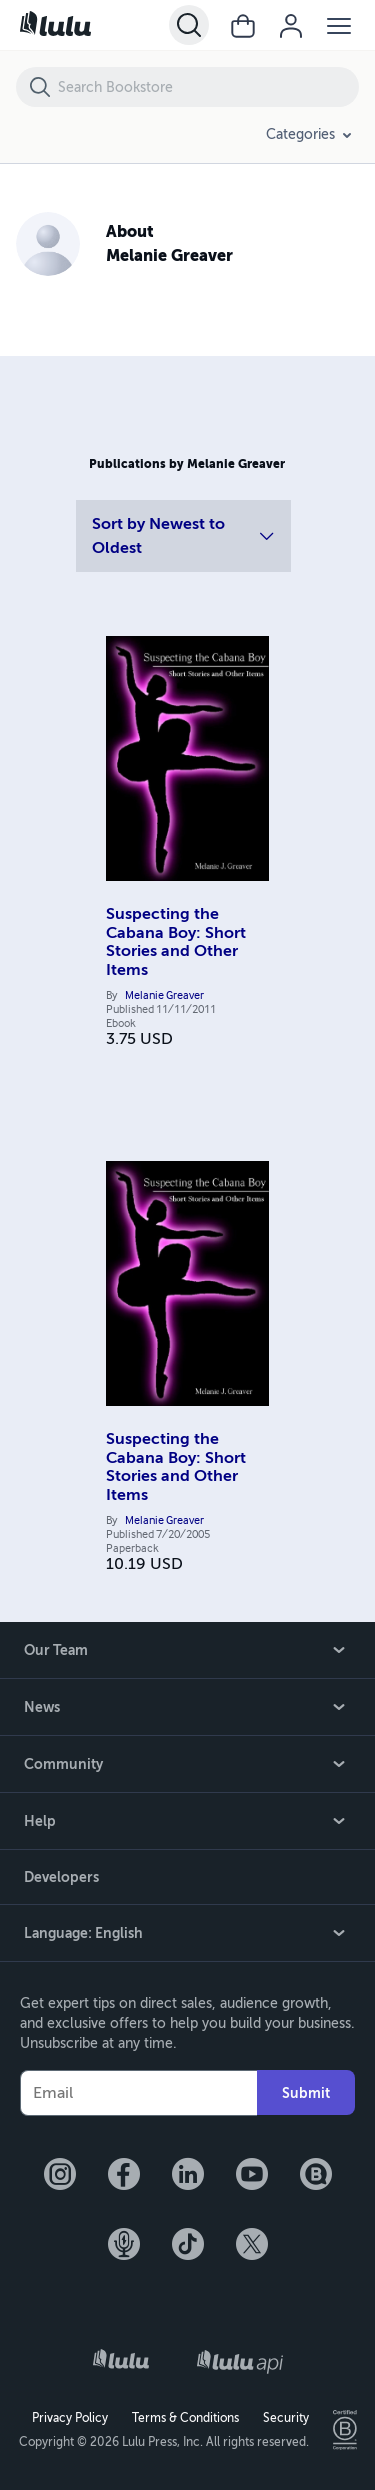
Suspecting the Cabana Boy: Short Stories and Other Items (176, 941)
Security (286, 2418)
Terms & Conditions (185, 2418)
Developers (61, 1877)
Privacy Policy (70, 2418)
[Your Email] (138, 2093)
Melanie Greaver (164, 996)
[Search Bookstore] (207, 87)
